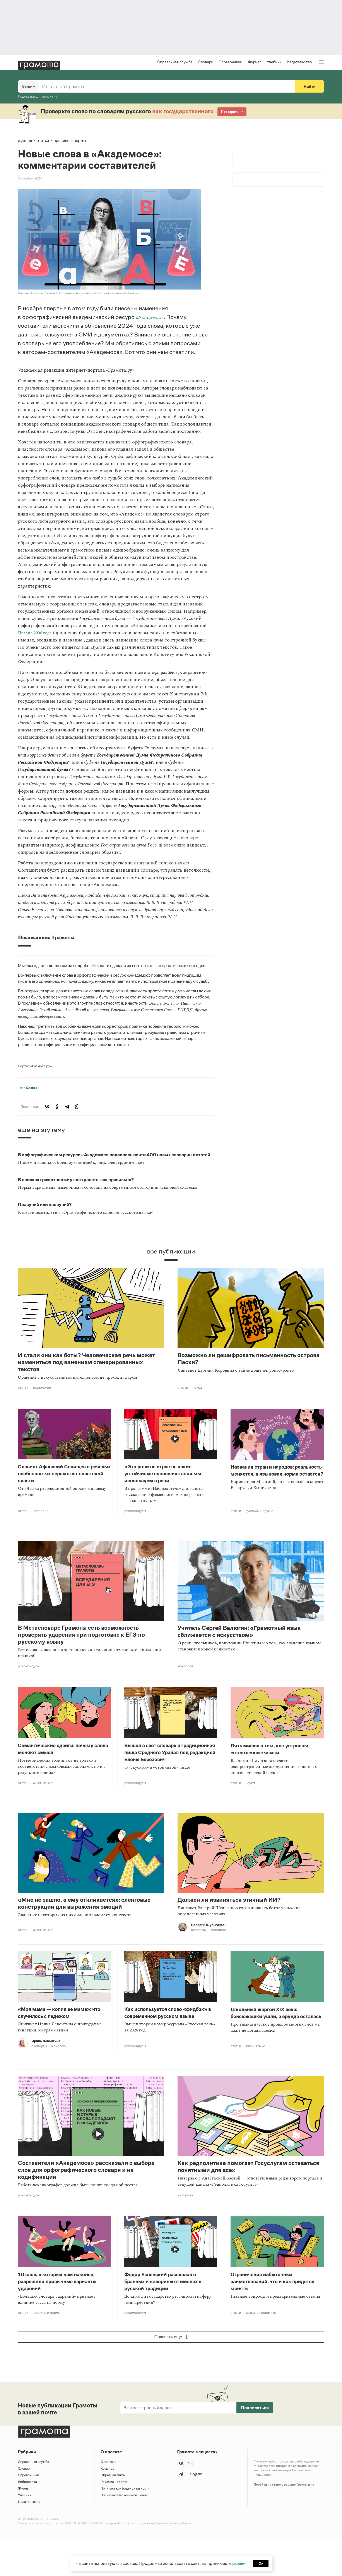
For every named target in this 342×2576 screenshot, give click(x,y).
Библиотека (27, 2519)
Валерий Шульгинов (209, 1950)
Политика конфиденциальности (126, 2526)
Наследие (40, 1523)
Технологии (42, 1400)
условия (239, 2562)
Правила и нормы (46, 2345)
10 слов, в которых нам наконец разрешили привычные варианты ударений (63, 2314)
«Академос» (152, 317)
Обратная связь (113, 2512)
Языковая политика (260, 2345)
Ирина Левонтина (47, 2068)
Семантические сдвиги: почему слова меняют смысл (62, 1766)
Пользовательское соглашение (125, 2533)
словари (32, 1088)
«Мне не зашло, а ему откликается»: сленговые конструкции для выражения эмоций (85, 1928)
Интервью (185, 2228)
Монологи (185, 1684)
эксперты (200, 1956)
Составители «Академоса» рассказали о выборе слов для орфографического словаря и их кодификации (90, 2200)
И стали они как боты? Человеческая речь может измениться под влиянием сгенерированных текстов (89, 1371)
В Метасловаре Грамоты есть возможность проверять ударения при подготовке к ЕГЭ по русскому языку (89, 1649)
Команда (108, 2506)
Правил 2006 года (36, 633)
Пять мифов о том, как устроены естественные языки (276, 1766)
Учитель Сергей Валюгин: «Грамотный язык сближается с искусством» (249, 1645)
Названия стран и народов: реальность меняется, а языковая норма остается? (268, 1486)
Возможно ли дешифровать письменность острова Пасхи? (234, 1367)
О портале (109, 2499)
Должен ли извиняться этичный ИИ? (246, 1920)
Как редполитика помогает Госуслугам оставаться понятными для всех (250, 2196)
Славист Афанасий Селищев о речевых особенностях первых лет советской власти (60, 1486)
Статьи (23, 1400)
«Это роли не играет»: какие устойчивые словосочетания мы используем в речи (169, 1486)
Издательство (299, 62)
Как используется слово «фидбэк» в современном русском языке (160, 2042)
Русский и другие (259, 1523)
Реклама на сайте (114, 2519)
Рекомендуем (135, 1523)
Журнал (255, 62)
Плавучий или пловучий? (49, 1211)
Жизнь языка (43, 1802)
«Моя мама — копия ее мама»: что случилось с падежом (61, 2039)
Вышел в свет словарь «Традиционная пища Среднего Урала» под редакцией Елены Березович (169, 1773)
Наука (197, 1400)
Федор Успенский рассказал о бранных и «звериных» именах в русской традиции (170, 2314)
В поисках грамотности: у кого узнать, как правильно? (85, 1186)
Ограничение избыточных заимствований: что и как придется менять (267, 2314)
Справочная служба (175, 62)
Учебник (274, 62)
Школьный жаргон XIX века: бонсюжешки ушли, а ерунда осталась (271, 2042)
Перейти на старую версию (284, 2522)
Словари (205, 62)
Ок (262, 2562)
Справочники (230, 62)
